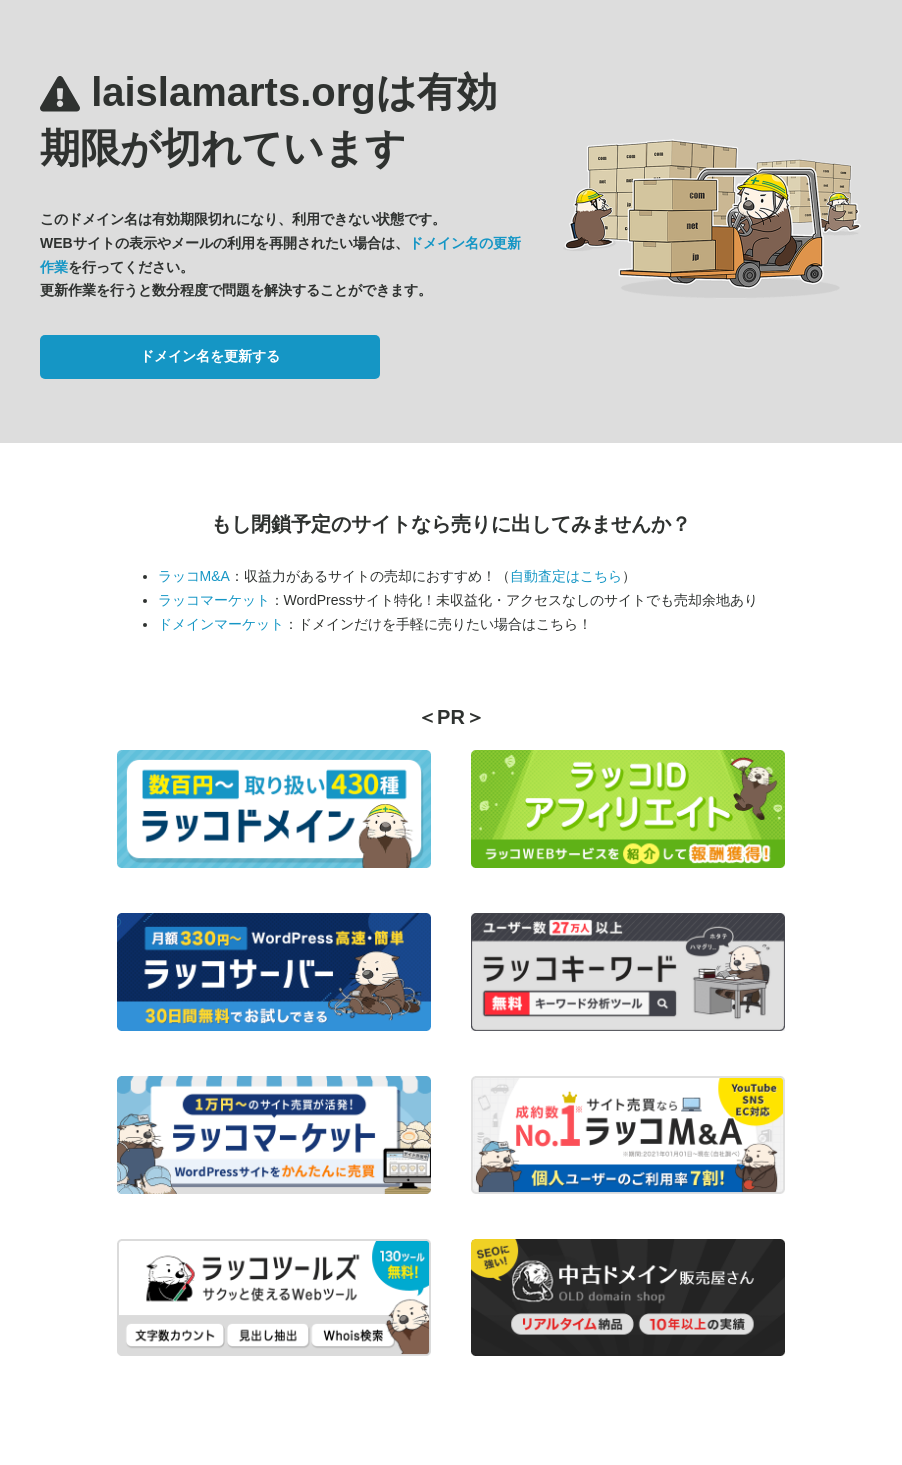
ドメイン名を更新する (210, 356)
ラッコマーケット (214, 600)
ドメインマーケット (221, 624)
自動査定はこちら (566, 576)
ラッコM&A (194, 576)
